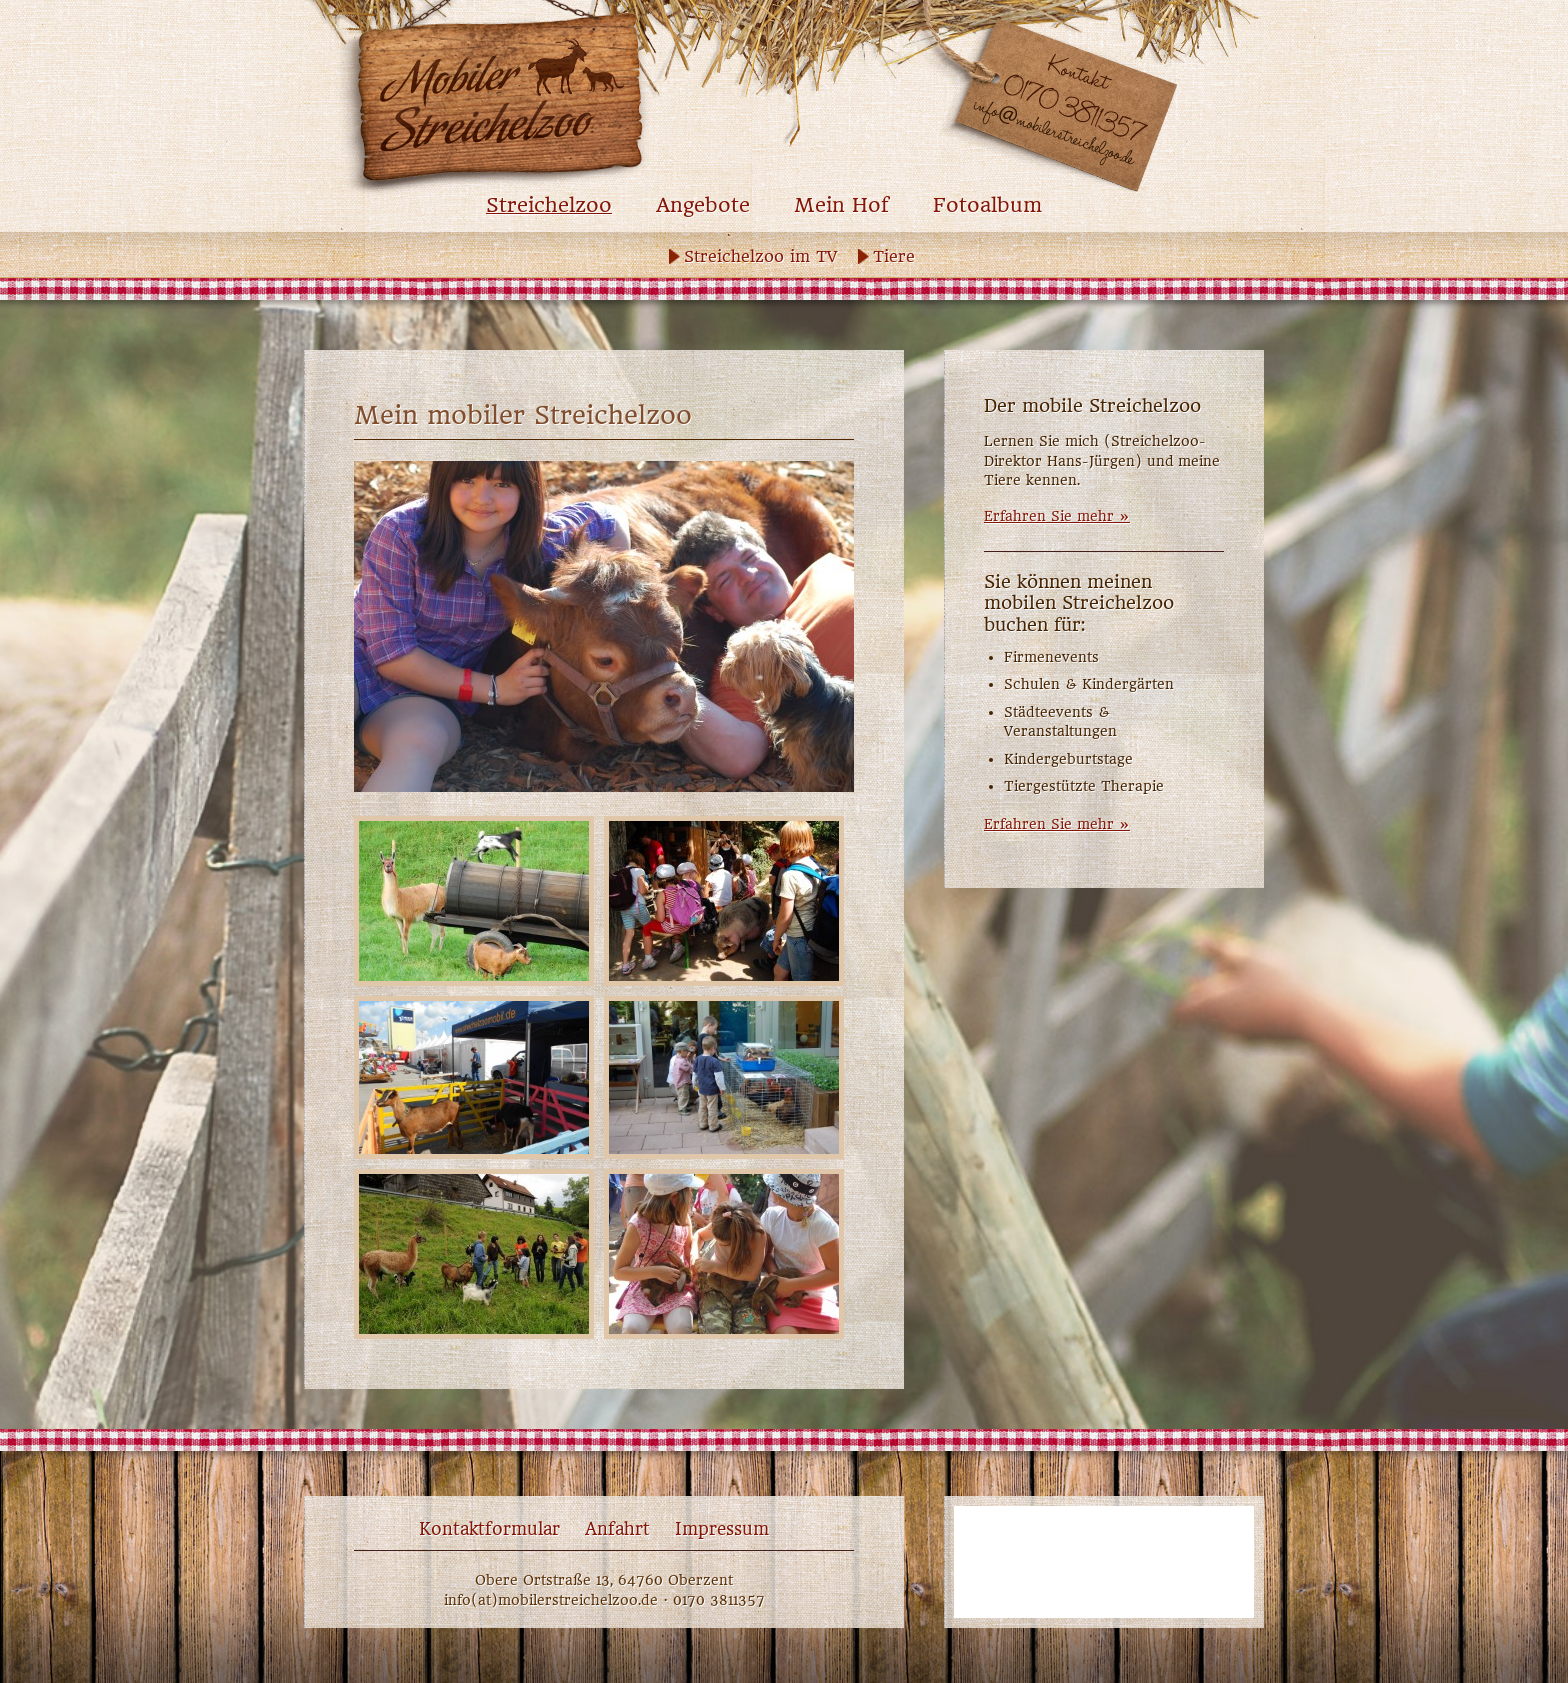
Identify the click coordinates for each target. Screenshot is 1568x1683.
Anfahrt (617, 1529)
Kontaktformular (489, 1529)
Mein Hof (841, 205)
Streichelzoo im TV (760, 256)
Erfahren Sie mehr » (1057, 516)
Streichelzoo (549, 205)
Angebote (703, 205)
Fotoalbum (987, 205)
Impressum (722, 1529)
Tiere (894, 256)
